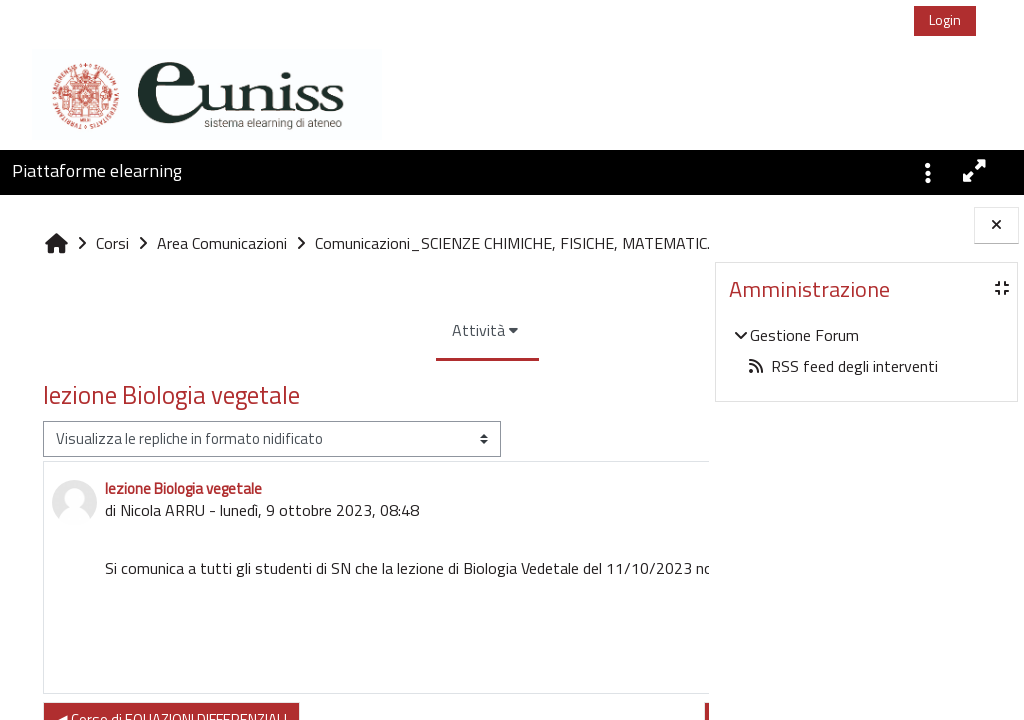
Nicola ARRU (162, 554)
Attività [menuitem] (355, 374)
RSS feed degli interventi (842, 366)
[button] (928, 171)
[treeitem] (866, 350)
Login (945, 19)
